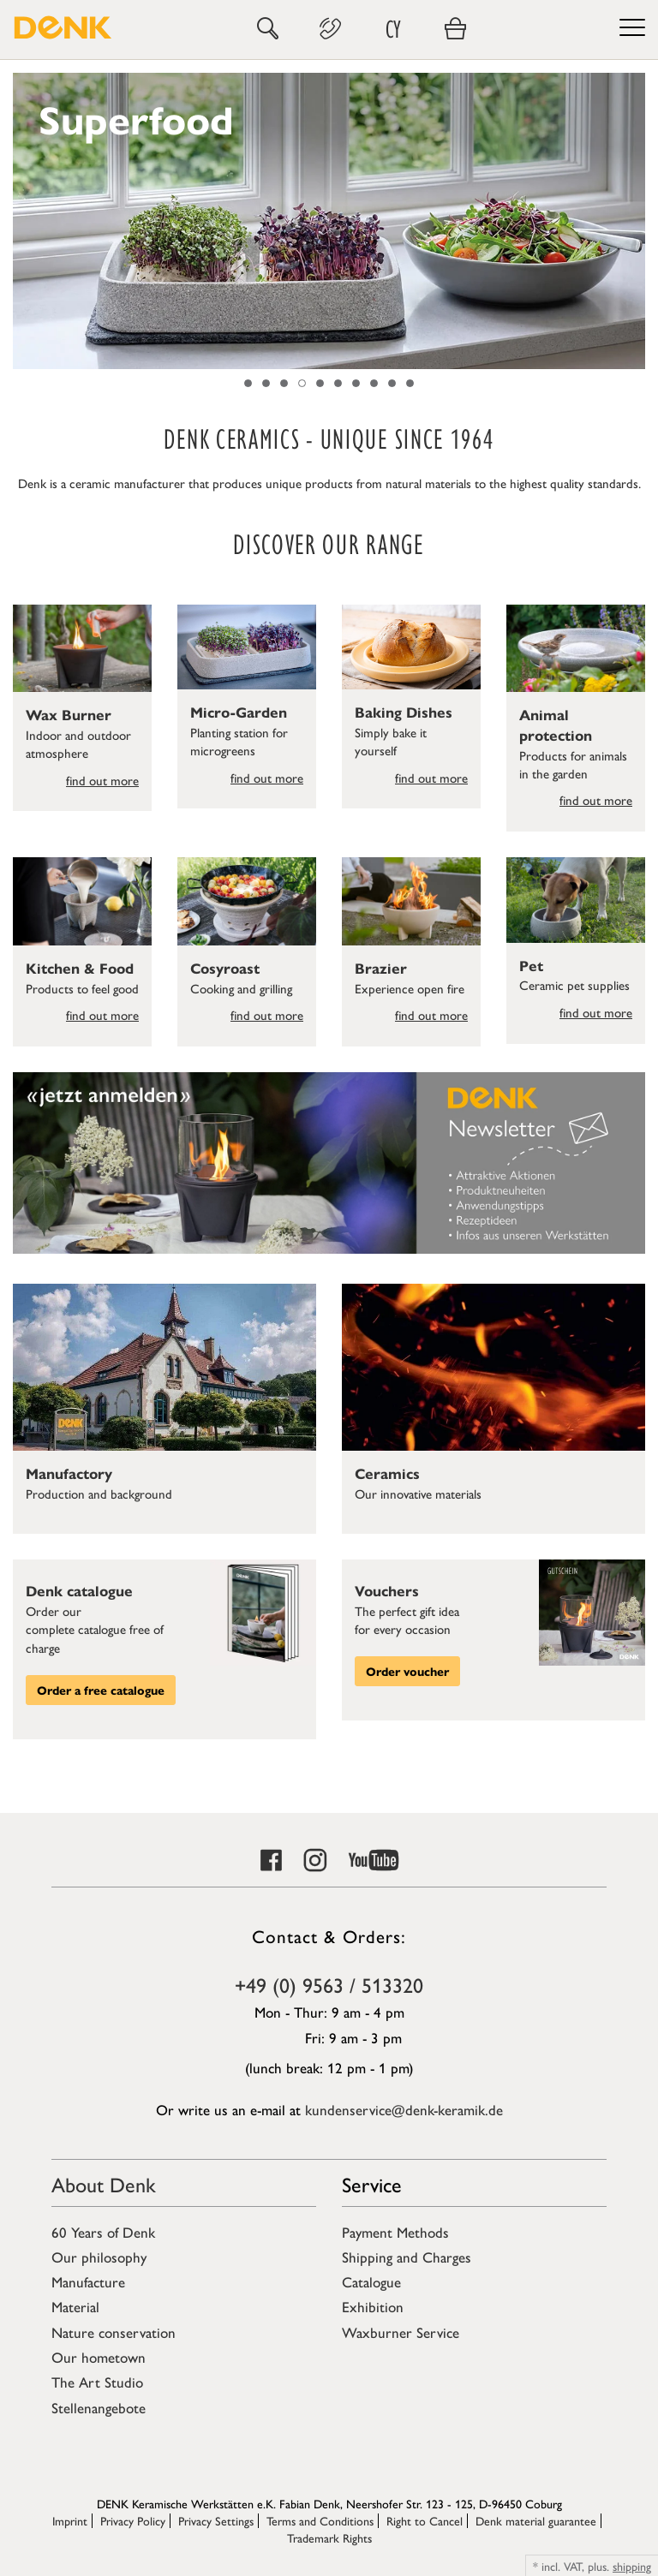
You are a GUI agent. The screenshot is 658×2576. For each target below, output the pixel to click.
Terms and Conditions (320, 2520)
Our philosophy (99, 2256)
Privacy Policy (132, 2520)
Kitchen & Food (80, 967)
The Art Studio (97, 2381)
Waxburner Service (400, 2332)
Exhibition (373, 2306)
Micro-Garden (238, 711)
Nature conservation (113, 2332)
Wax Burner (68, 714)
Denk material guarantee (536, 2520)
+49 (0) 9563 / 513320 (329, 1984)
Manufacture (88, 2281)
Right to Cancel (424, 2520)
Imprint (69, 2520)
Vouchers (387, 1590)
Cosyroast (225, 967)
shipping (632, 2565)
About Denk (103, 2183)
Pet (531, 965)
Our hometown (98, 2356)
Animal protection (555, 724)
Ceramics (387, 1473)
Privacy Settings (216, 2520)
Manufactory (69, 1473)
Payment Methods (395, 2231)
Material (75, 2306)
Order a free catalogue (100, 1689)
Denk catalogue (79, 1590)
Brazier (381, 967)
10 (410, 383)
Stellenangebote (98, 2407)
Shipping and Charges (406, 2256)
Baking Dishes (403, 711)
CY (393, 29)
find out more (102, 780)
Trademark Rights (329, 2537)
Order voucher (407, 1670)
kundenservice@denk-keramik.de (404, 2109)
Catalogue (371, 2281)
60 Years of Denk (103, 2231)
